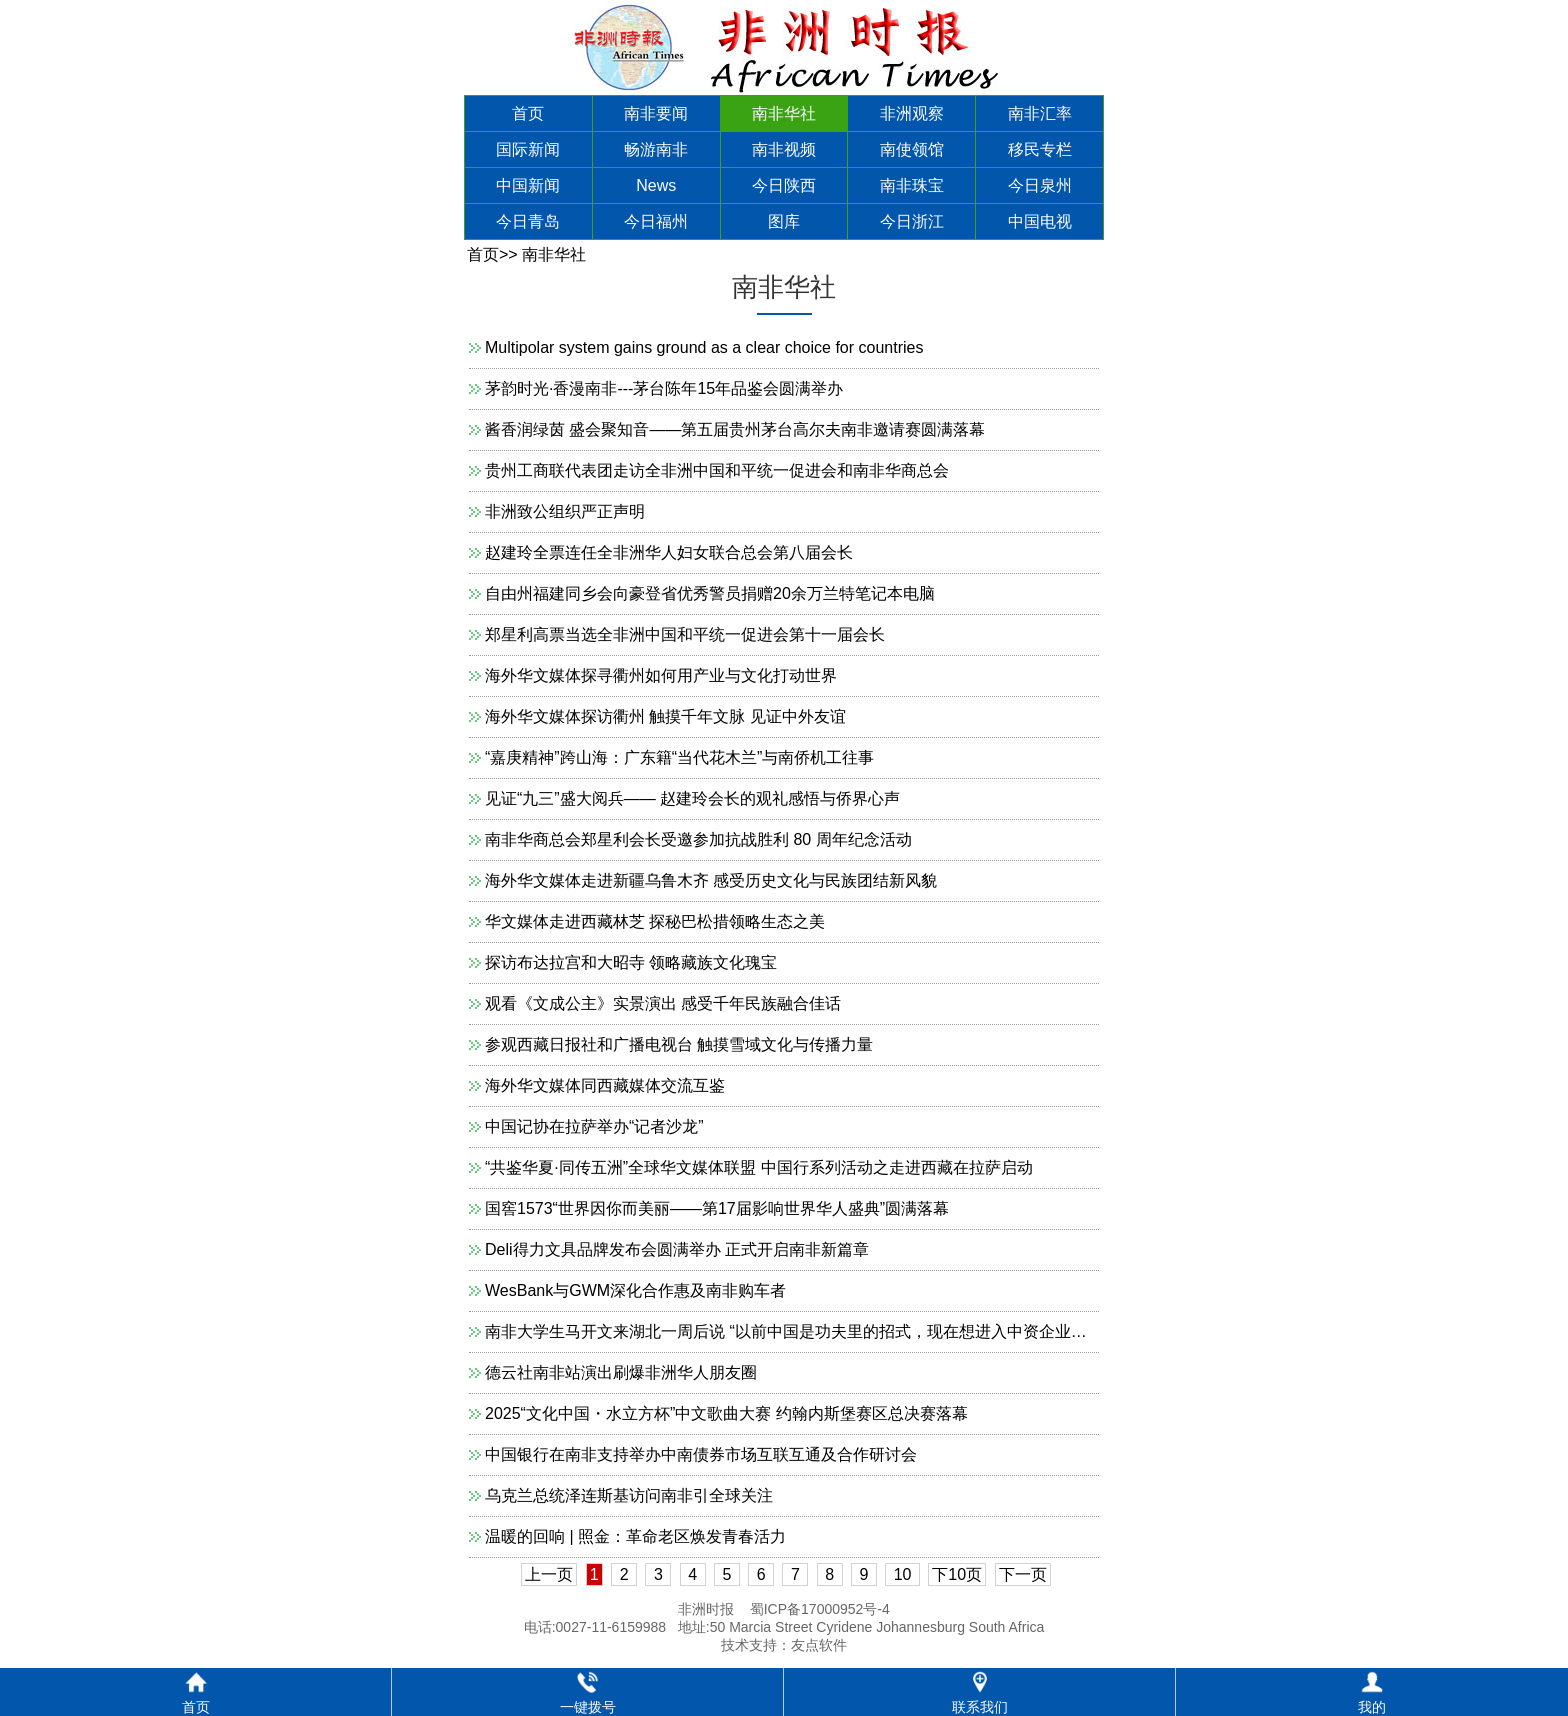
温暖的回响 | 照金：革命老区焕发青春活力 (635, 1536)
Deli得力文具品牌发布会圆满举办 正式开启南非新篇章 (677, 1249)
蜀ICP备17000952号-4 (820, 1609)
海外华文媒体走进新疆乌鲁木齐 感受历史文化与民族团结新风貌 (711, 880)
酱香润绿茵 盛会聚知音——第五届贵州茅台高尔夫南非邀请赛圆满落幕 (735, 429)
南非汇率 (1040, 113)
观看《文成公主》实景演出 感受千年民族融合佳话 (663, 1003)
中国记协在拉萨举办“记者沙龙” (594, 1126)
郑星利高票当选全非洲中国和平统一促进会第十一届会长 (685, 634)
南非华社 (784, 113)
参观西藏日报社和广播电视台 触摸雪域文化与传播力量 (679, 1044)
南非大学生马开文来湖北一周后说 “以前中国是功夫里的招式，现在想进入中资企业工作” (796, 1331)
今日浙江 (912, 221)
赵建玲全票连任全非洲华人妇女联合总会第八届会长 (669, 552)
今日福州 (656, 221)
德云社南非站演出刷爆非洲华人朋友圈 (621, 1372)
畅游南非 (656, 149)
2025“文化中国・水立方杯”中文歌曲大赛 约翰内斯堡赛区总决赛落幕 (726, 1413)
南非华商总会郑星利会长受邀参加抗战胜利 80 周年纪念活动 (698, 839)
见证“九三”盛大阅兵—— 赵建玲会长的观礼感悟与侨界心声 (692, 798)
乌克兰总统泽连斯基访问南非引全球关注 (629, 1495)
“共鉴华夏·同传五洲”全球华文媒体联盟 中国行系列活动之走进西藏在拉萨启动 (759, 1167)
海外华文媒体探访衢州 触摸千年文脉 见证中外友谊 (665, 716)
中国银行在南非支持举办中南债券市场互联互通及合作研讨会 (701, 1454)
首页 (528, 113)
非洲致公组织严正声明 (565, 511)
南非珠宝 (912, 185)
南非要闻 (656, 113)
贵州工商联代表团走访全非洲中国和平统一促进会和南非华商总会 (717, 470)
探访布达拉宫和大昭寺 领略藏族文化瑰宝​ (631, 962)
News (656, 185)
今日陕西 (784, 185)
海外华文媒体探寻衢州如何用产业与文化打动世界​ (661, 675)
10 (902, 1574)
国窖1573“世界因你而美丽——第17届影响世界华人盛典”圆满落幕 (717, 1208)
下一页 (1023, 1574)
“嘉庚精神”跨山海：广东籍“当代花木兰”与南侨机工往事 (679, 757)
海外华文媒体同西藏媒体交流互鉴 (605, 1085)
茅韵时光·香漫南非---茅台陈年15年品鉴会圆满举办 (664, 388)
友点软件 (819, 1645)
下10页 (957, 1574)
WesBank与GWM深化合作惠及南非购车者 (635, 1290)
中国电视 (1040, 221)
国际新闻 (528, 149)
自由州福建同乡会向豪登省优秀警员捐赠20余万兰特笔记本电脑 (710, 593)
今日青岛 (528, 221)
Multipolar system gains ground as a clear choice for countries (704, 347)
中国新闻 (528, 185)
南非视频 (784, 149)
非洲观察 (912, 113)
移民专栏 (1040, 149)
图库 (784, 221)
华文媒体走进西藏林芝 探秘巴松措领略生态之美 (655, 921)
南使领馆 (912, 149)
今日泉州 (1040, 185)
